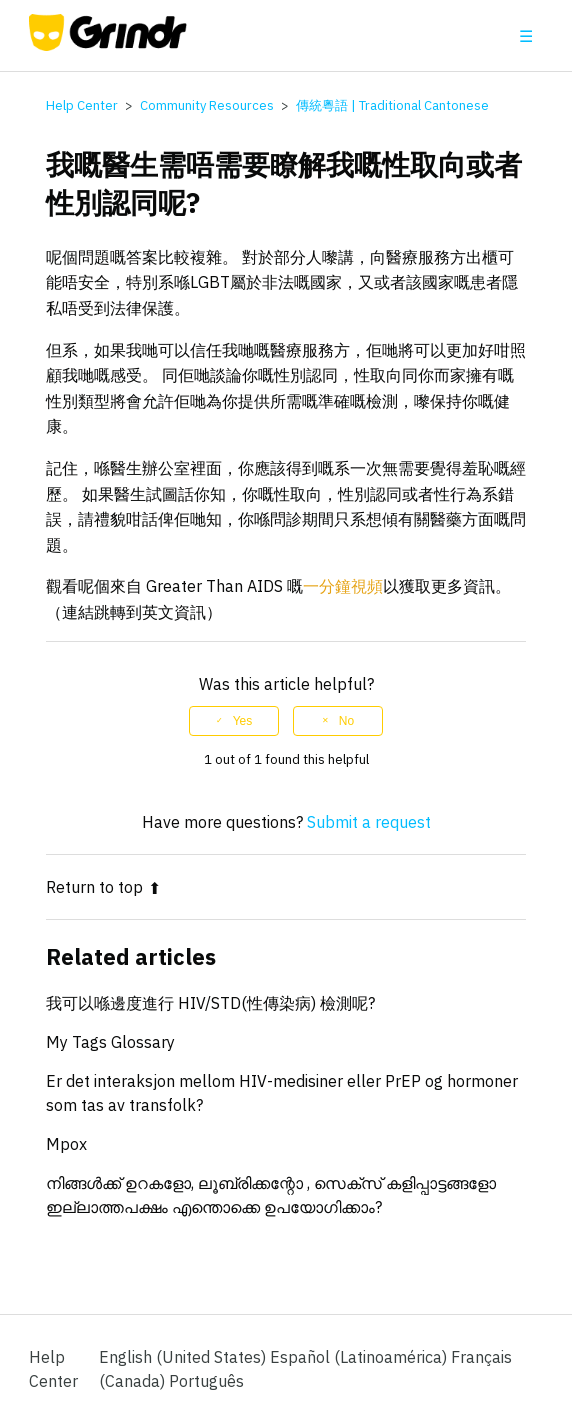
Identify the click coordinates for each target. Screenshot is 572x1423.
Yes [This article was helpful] (243, 721)
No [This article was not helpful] (346, 721)
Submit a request (369, 822)
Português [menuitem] (206, 1381)
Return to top (103, 887)
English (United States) (184, 1357)
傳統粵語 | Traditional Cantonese (392, 105)
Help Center (82, 105)
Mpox (66, 1144)
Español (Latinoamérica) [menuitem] (360, 1357)
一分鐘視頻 (343, 586)
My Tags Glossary (110, 1042)
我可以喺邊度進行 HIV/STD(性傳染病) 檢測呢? (210, 1003)
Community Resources (207, 105)
